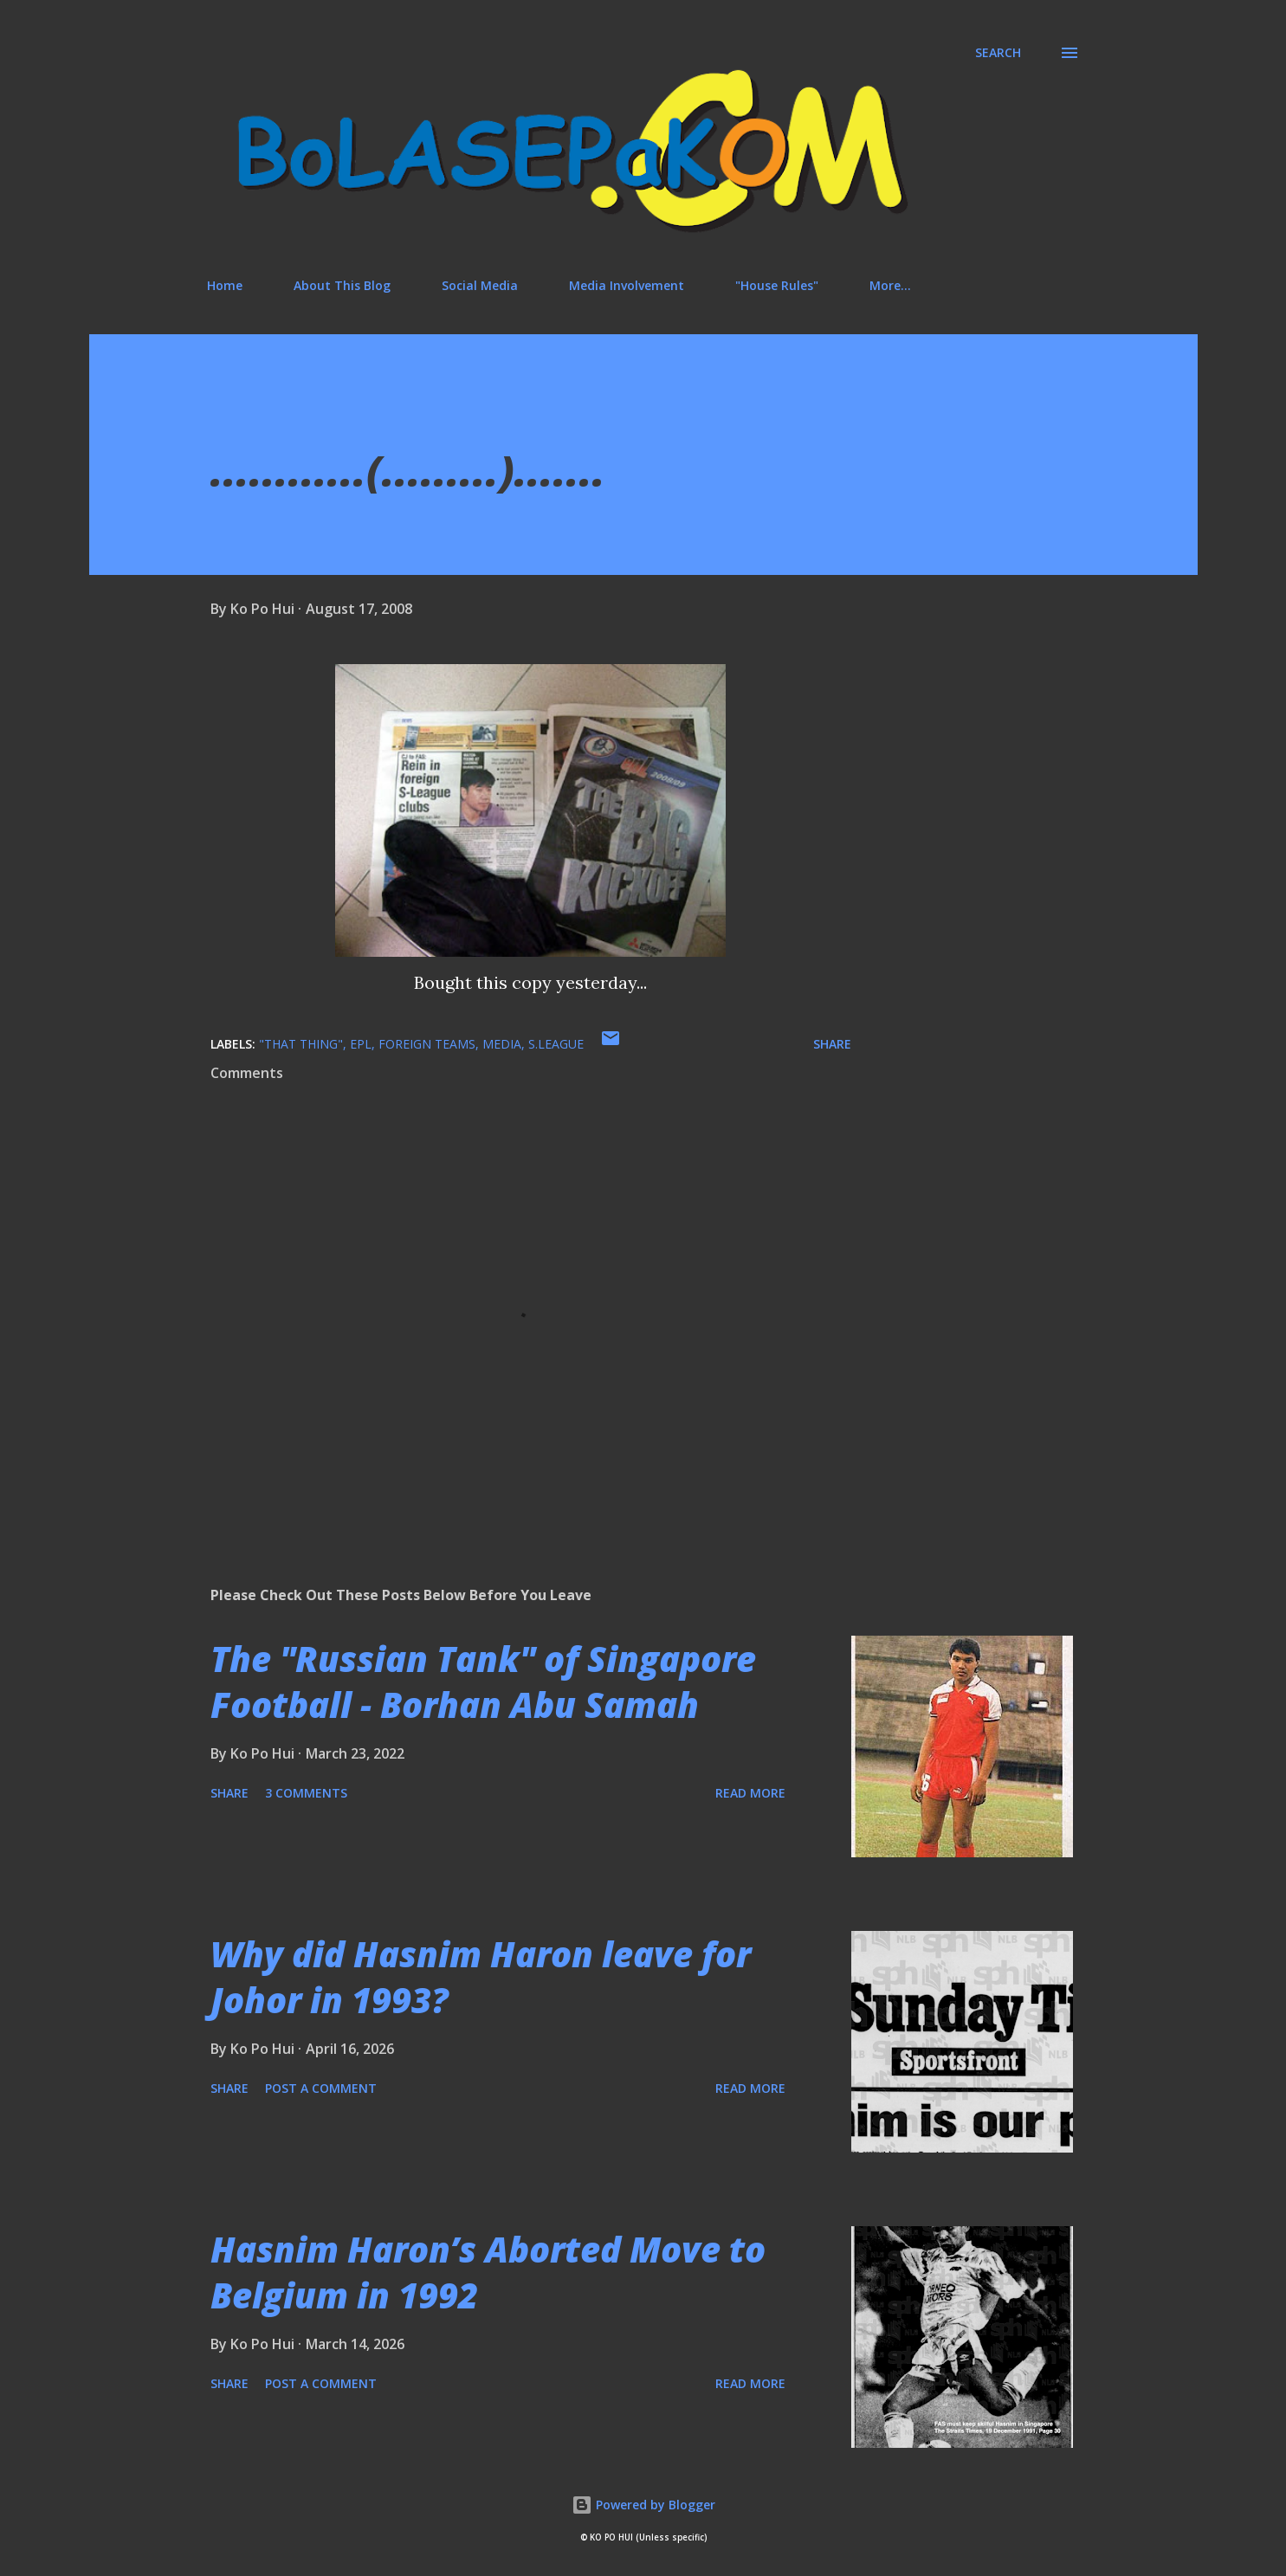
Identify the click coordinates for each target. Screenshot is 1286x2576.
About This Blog (342, 285)
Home (224, 285)
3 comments (306, 1793)
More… (890, 285)
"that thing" (301, 1044)
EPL (361, 1044)
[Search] (998, 53)
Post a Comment (321, 2088)
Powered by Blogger (643, 2504)
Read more (750, 1793)
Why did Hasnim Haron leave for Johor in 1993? (480, 1977)
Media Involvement (626, 285)
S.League (556, 1044)
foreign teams (426, 1044)
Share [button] (832, 1044)
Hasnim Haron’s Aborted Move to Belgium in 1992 (488, 2272)
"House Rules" (776, 285)
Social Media (480, 285)
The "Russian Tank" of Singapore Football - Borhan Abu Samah (483, 1681)
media (501, 1044)
